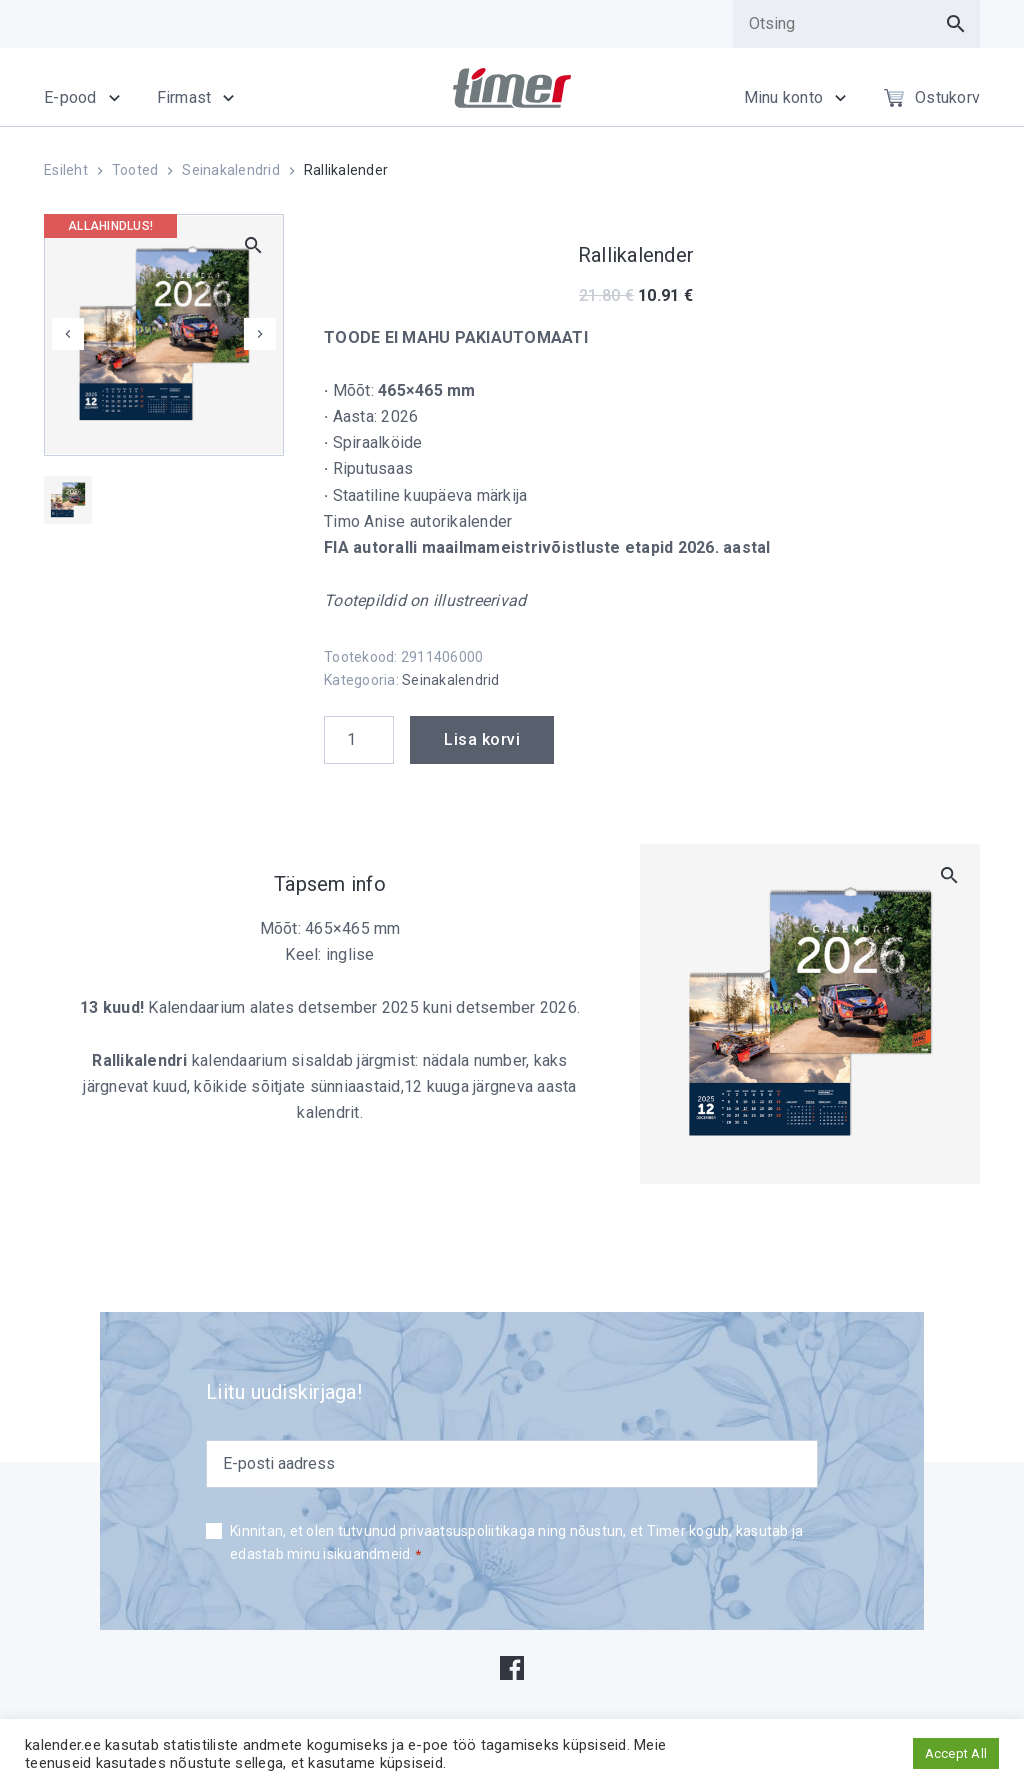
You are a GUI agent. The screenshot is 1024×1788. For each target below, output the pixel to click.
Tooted (135, 170)
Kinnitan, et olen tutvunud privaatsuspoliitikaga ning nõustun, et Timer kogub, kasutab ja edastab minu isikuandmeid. (516, 1544)
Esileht (66, 170)
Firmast (184, 97)
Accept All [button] (956, 1753)
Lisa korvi (482, 739)
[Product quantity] (359, 740)
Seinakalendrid (231, 170)
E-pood (70, 97)
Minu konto (784, 97)
